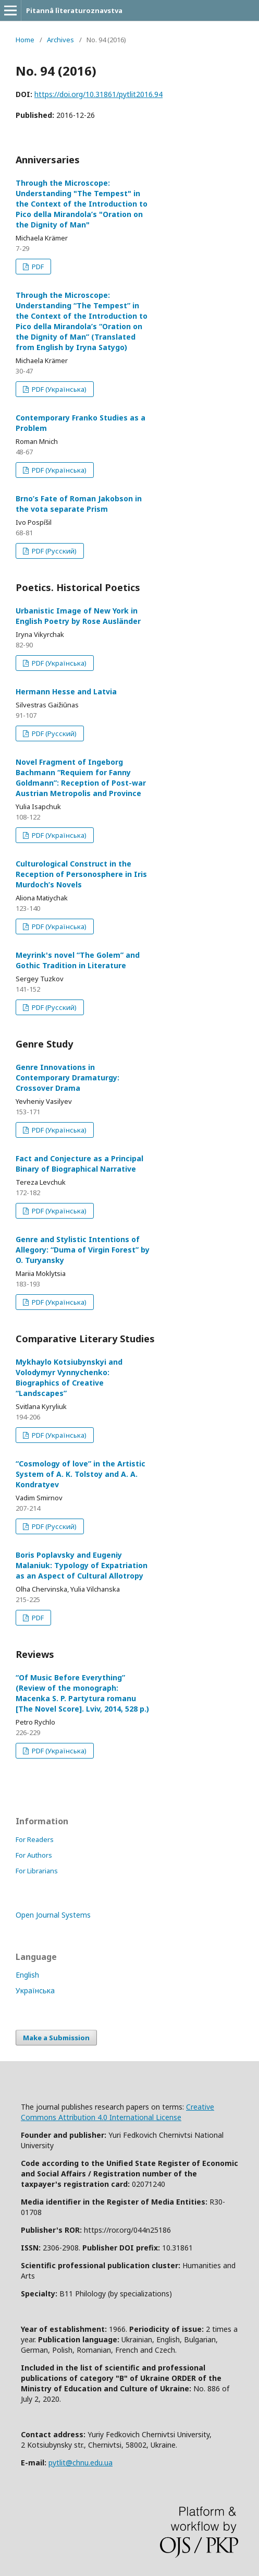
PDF (37, 266)
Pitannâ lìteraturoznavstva (74, 10)
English (27, 1975)
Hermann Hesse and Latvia (66, 691)
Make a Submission (56, 2037)
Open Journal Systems (53, 1915)
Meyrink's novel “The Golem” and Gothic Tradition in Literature (78, 960)
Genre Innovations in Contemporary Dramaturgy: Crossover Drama (67, 1077)
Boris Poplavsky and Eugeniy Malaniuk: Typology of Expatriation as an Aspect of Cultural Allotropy (81, 1565)
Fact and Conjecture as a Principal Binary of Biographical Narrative (79, 1163)
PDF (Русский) (53, 551)
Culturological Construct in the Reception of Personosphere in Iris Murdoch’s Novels (81, 874)
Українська (35, 1990)
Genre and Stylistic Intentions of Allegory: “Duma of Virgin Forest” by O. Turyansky (83, 1249)
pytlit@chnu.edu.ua (80, 2462)
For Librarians (37, 1870)
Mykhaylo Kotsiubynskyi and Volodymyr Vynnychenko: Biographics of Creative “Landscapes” (69, 1377)
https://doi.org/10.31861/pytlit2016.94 (98, 94)
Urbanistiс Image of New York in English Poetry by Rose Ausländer (78, 616)
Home (25, 39)
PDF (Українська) (58, 389)
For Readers (35, 1839)
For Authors (34, 1855)
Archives (60, 39)
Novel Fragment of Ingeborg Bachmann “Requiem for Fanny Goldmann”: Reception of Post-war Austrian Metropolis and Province (81, 777)
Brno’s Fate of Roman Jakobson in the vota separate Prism (79, 503)
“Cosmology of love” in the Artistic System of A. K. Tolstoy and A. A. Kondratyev (80, 1474)
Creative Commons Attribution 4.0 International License (117, 2112)
